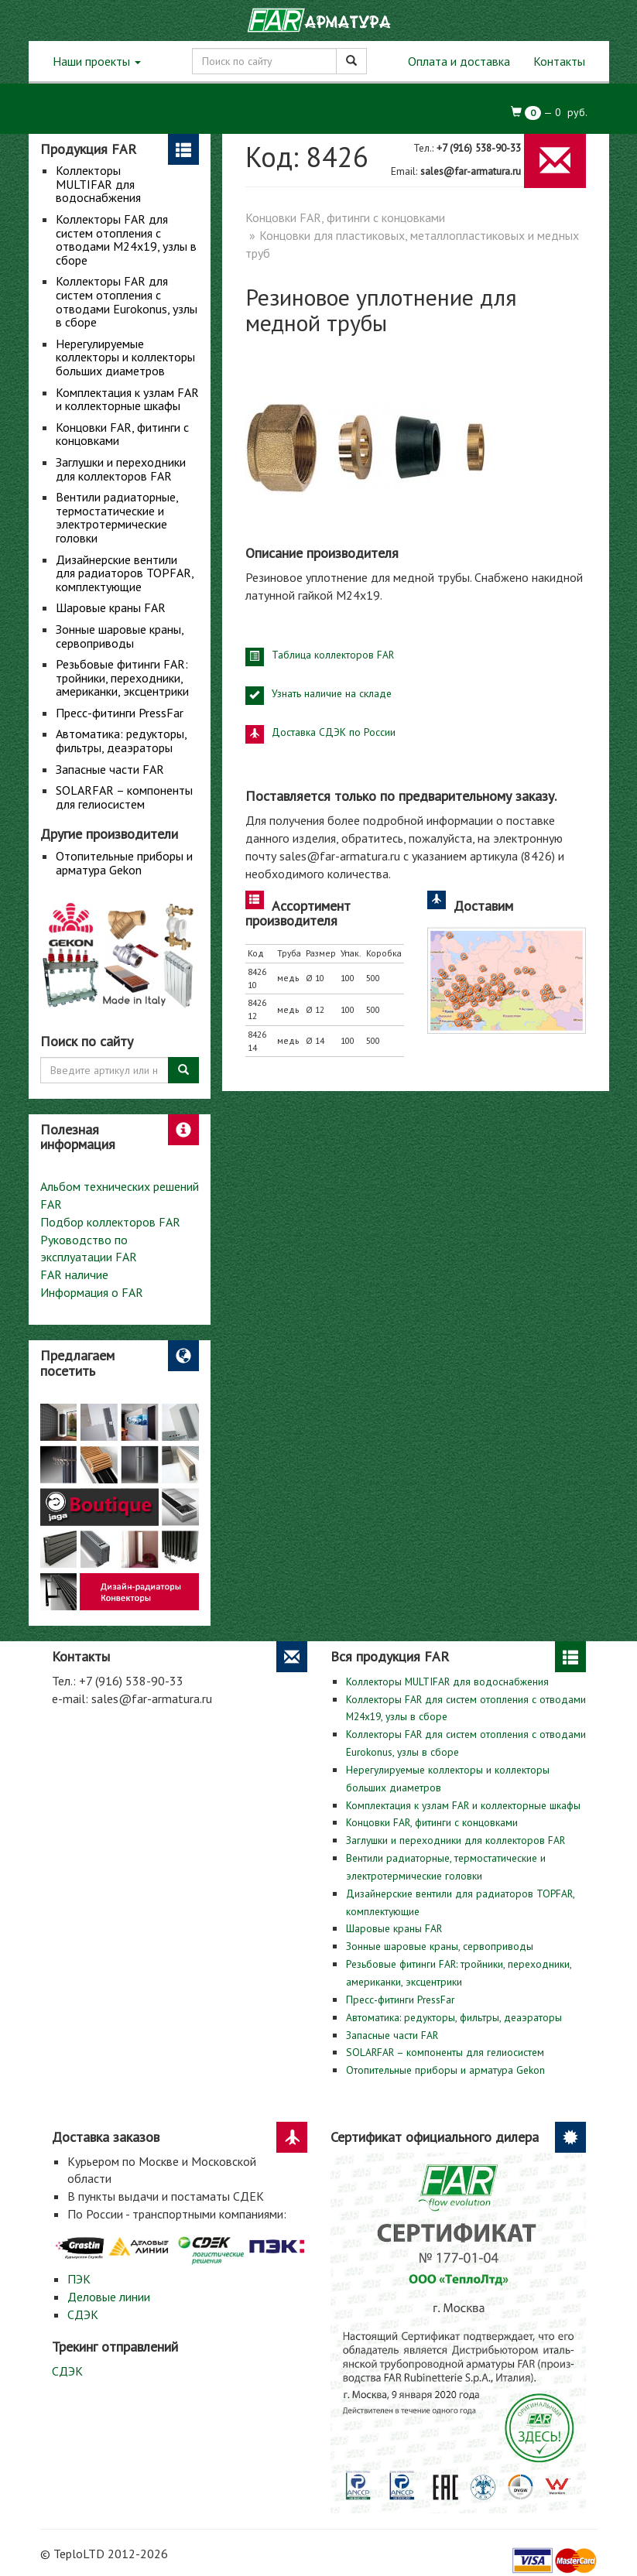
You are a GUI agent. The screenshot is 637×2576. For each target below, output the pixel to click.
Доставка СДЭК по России (334, 732)
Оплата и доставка (459, 61)
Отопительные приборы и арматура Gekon (124, 862)
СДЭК (82, 2314)
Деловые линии (108, 2296)
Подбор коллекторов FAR (110, 1222)
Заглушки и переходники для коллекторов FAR (121, 469)
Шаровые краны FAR (111, 607)
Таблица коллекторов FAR (333, 655)
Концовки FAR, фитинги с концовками (122, 434)
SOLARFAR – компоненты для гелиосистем (124, 797)
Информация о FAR (91, 1292)
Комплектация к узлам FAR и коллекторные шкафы (127, 399)
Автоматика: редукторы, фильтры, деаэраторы (121, 740)
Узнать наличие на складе (332, 693)
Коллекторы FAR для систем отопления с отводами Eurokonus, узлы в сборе (126, 301)
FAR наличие (74, 1274)
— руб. (549, 112)
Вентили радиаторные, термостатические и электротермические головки (117, 517)
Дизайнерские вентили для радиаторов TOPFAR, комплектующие (124, 573)
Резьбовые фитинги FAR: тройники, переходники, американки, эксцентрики (122, 677)
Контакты (559, 61)
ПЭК (79, 2279)
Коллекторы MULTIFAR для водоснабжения (98, 183)
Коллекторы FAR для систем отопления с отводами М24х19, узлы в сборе (126, 239)
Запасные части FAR (110, 769)
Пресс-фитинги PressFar (119, 712)
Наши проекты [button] (97, 61)
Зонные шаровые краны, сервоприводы (119, 636)
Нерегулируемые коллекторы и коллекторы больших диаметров (125, 357)
